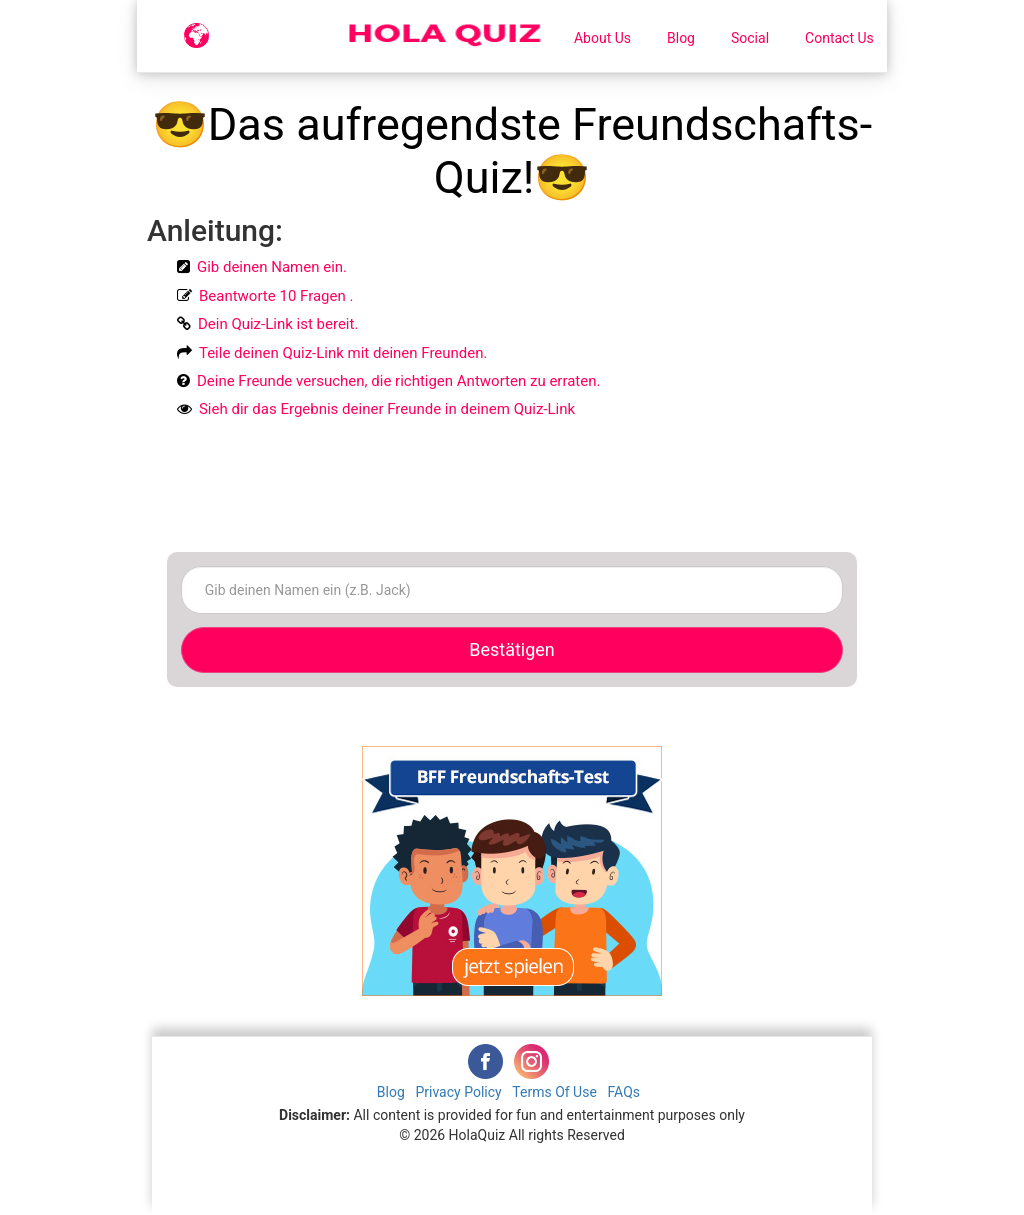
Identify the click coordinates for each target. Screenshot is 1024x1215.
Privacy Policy (460, 1092)
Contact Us (839, 38)
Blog (681, 38)
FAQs (624, 1092)
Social (750, 38)
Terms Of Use (556, 1092)
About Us (602, 38)
